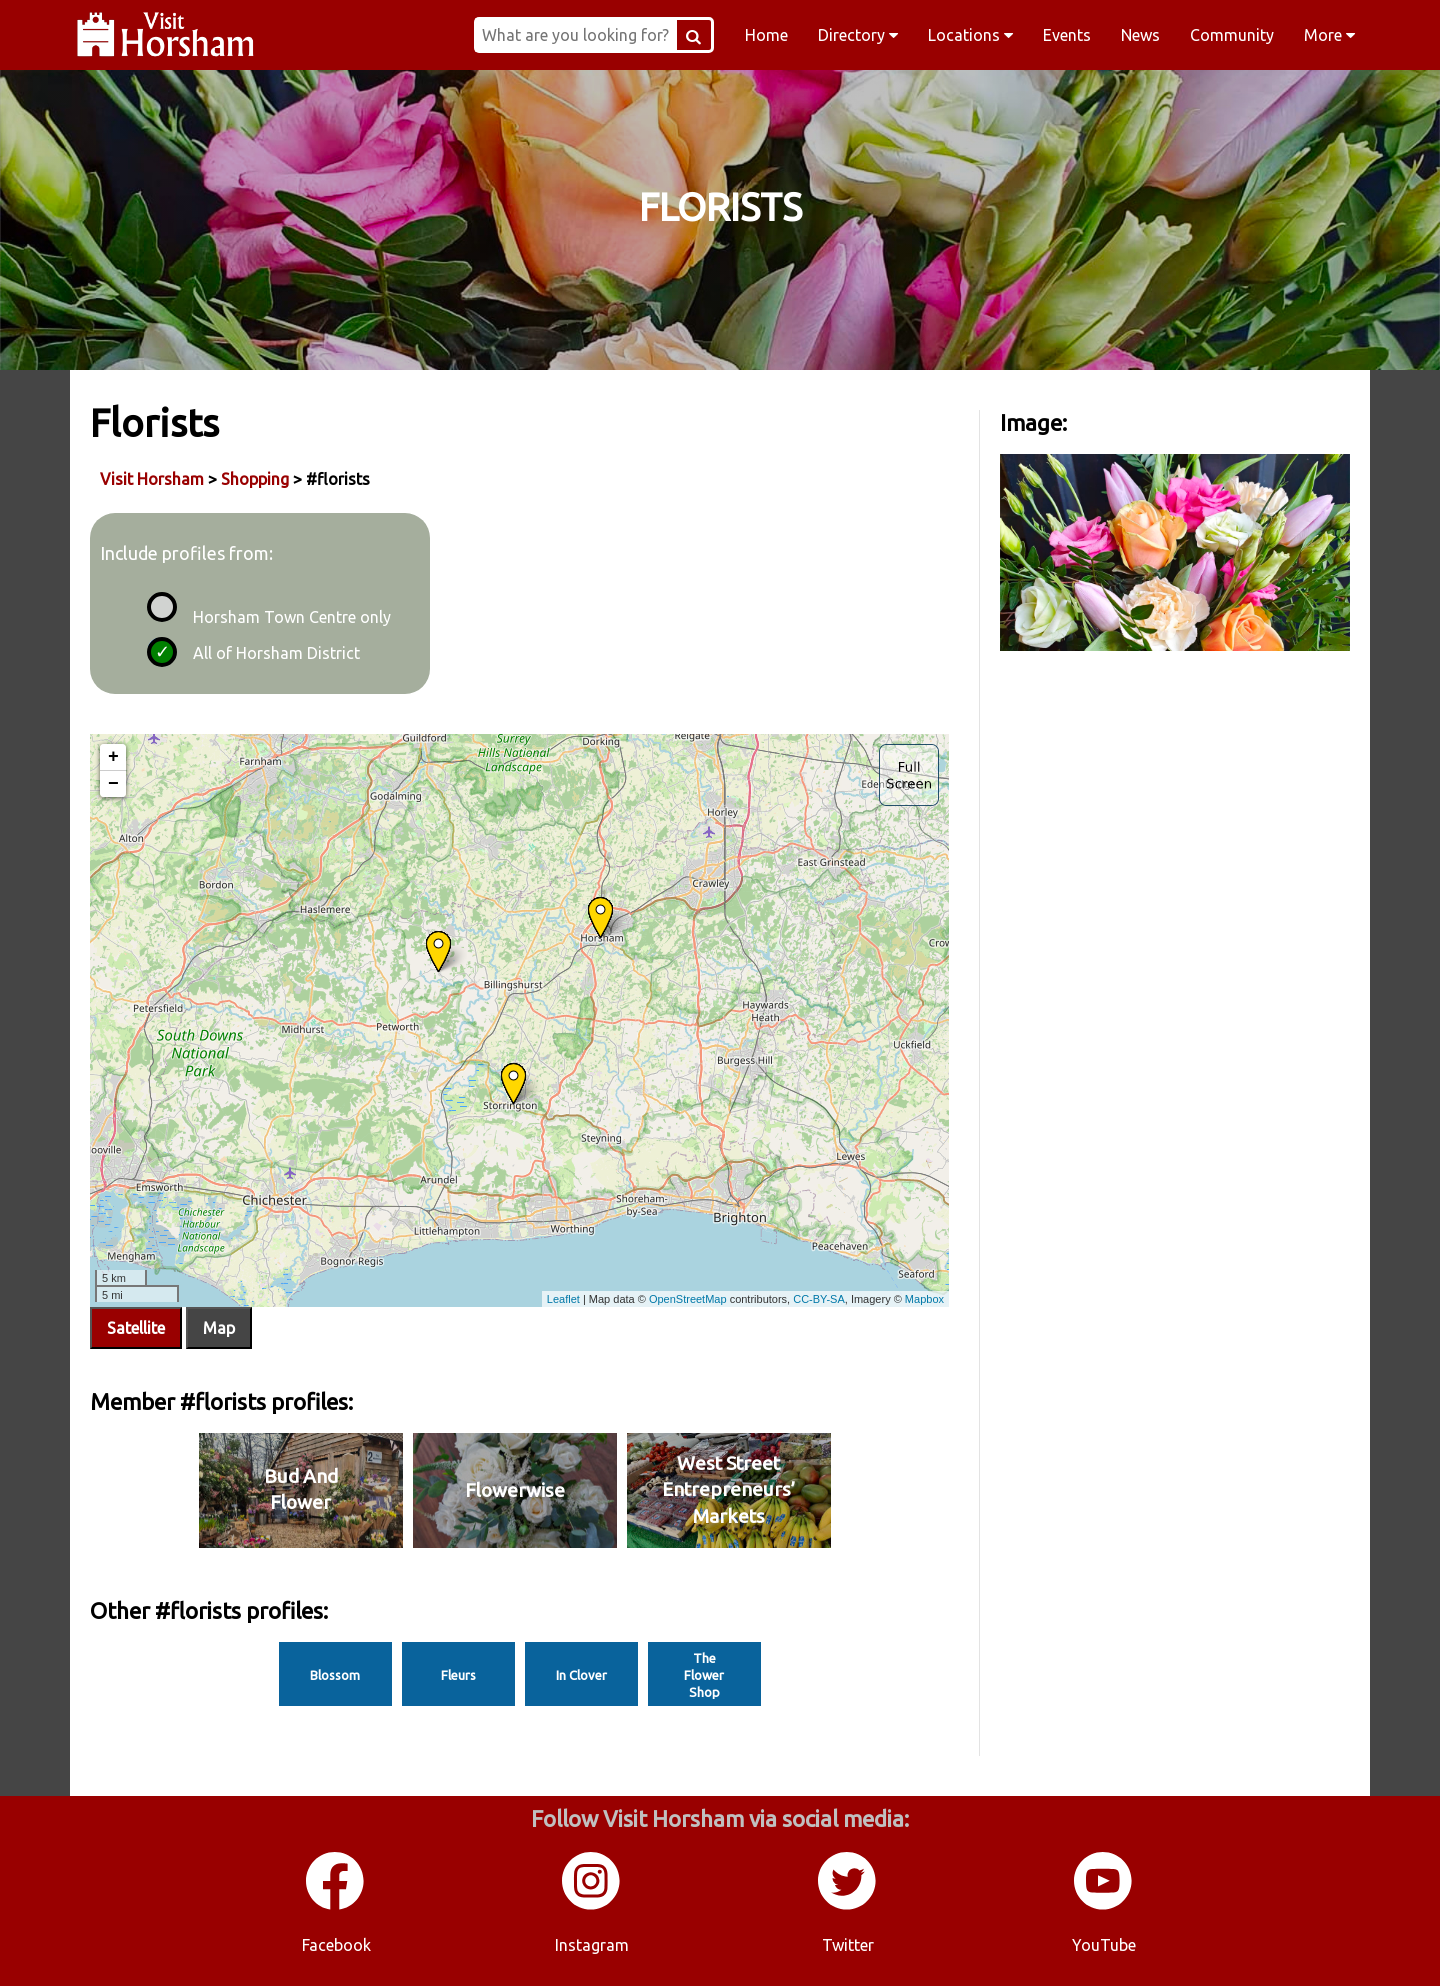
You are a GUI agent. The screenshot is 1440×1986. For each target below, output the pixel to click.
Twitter (848, 1945)
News (1140, 35)
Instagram (592, 1945)
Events (1067, 35)
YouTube (1104, 1945)
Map (219, 1328)
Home (766, 35)
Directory (858, 35)
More (1329, 35)
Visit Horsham (152, 479)
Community (1232, 35)
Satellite (136, 1328)
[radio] (159, 604)
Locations (970, 35)
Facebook (336, 1945)
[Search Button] (694, 35)
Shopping (255, 479)
